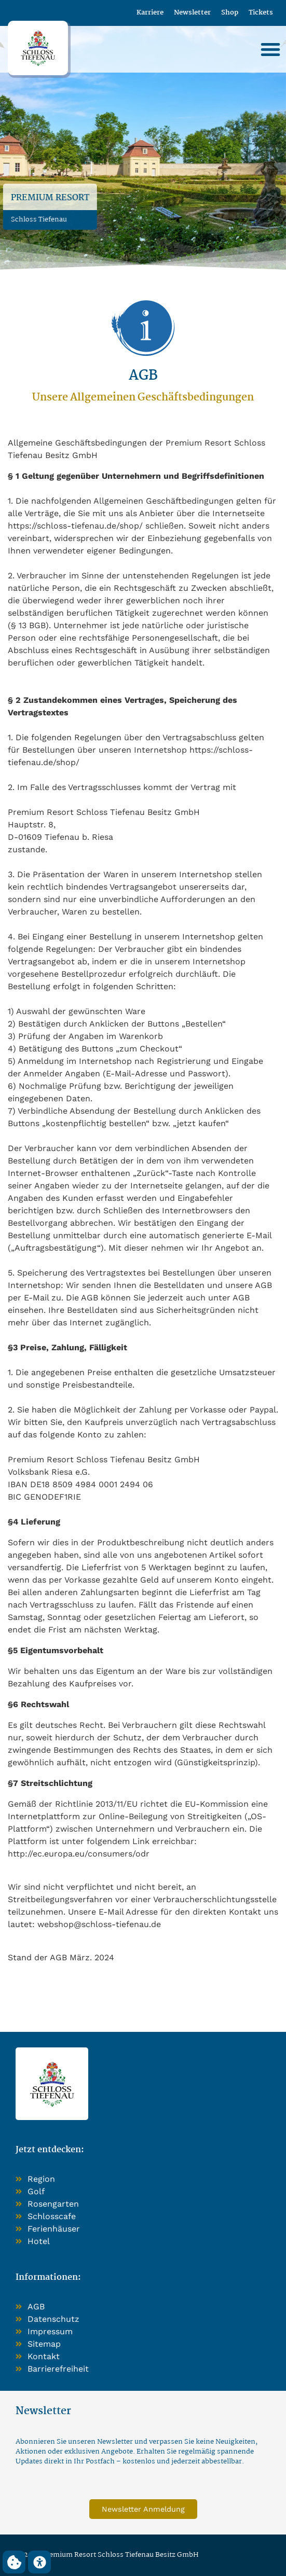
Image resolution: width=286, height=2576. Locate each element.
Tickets (261, 13)
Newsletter (192, 13)
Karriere (150, 13)
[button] (270, 49)
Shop (229, 13)
